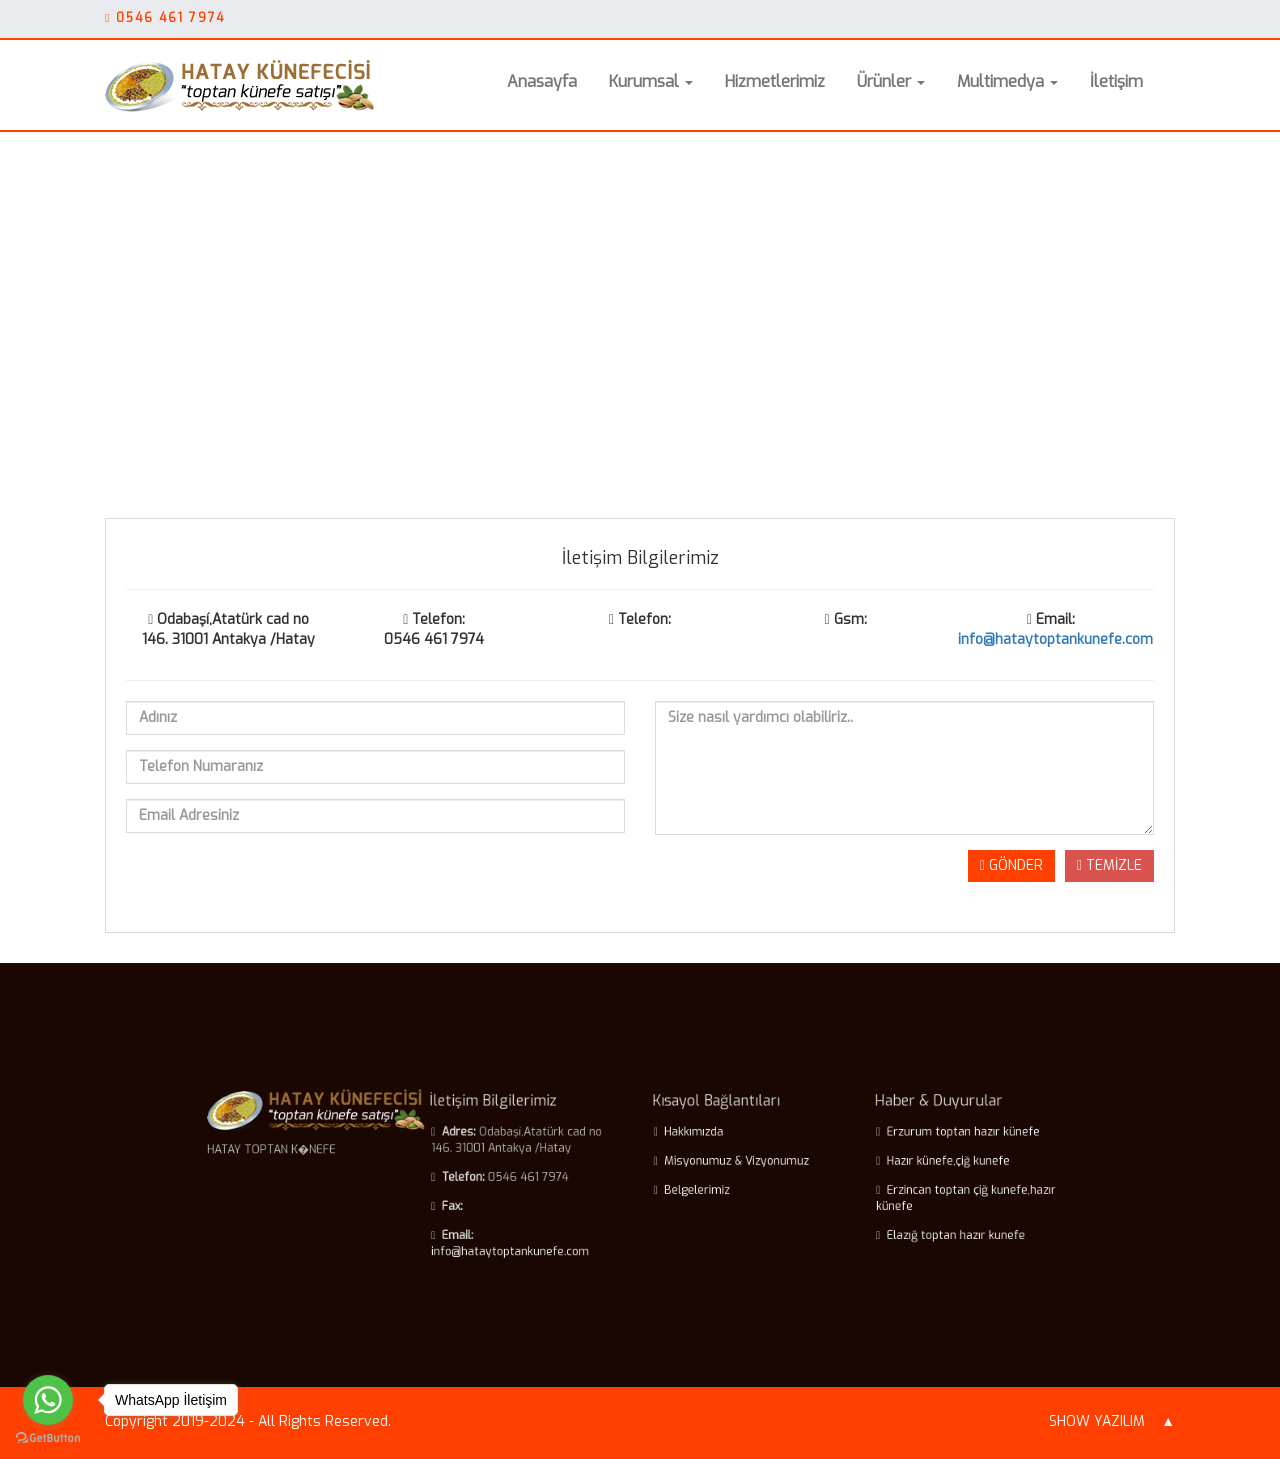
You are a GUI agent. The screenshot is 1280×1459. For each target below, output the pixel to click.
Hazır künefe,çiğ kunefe (891, 1164)
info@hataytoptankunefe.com (1055, 639)
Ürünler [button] (891, 81)
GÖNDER (1011, 865)
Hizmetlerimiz (775, 81)
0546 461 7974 (170, 18)
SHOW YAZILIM (1097, 1421)
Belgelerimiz (686, 1188)
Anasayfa (542, 81)
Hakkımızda (684, 1140)
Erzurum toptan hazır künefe (903, 1140)
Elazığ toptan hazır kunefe (897, 1225)
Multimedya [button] (1007, 81)
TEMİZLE (1109, 865)
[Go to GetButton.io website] (48, 1438)
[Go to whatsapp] (48, 1400)
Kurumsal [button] (651, 81)
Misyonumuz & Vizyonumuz (719, 1164)
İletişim (1116, 81)
